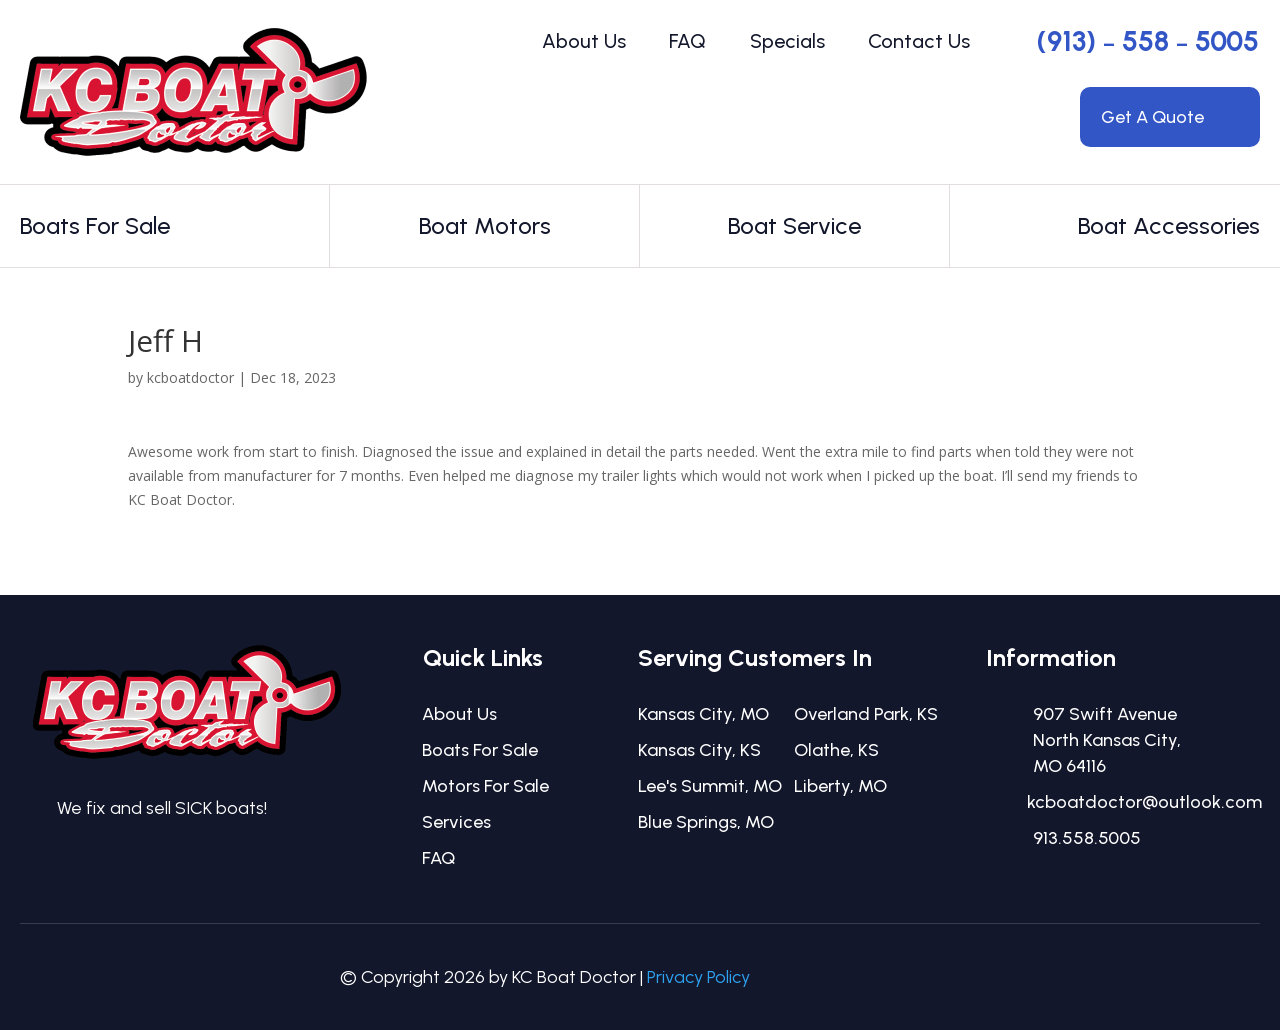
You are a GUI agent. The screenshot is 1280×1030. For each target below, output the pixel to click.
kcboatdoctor (190, 377)
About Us (584, 41)
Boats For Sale (480, 750)
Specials (787, 41)
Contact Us (919, 41)
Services (456, 822)
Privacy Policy (698, 977)
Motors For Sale (485, 786)
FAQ (687, 41)
